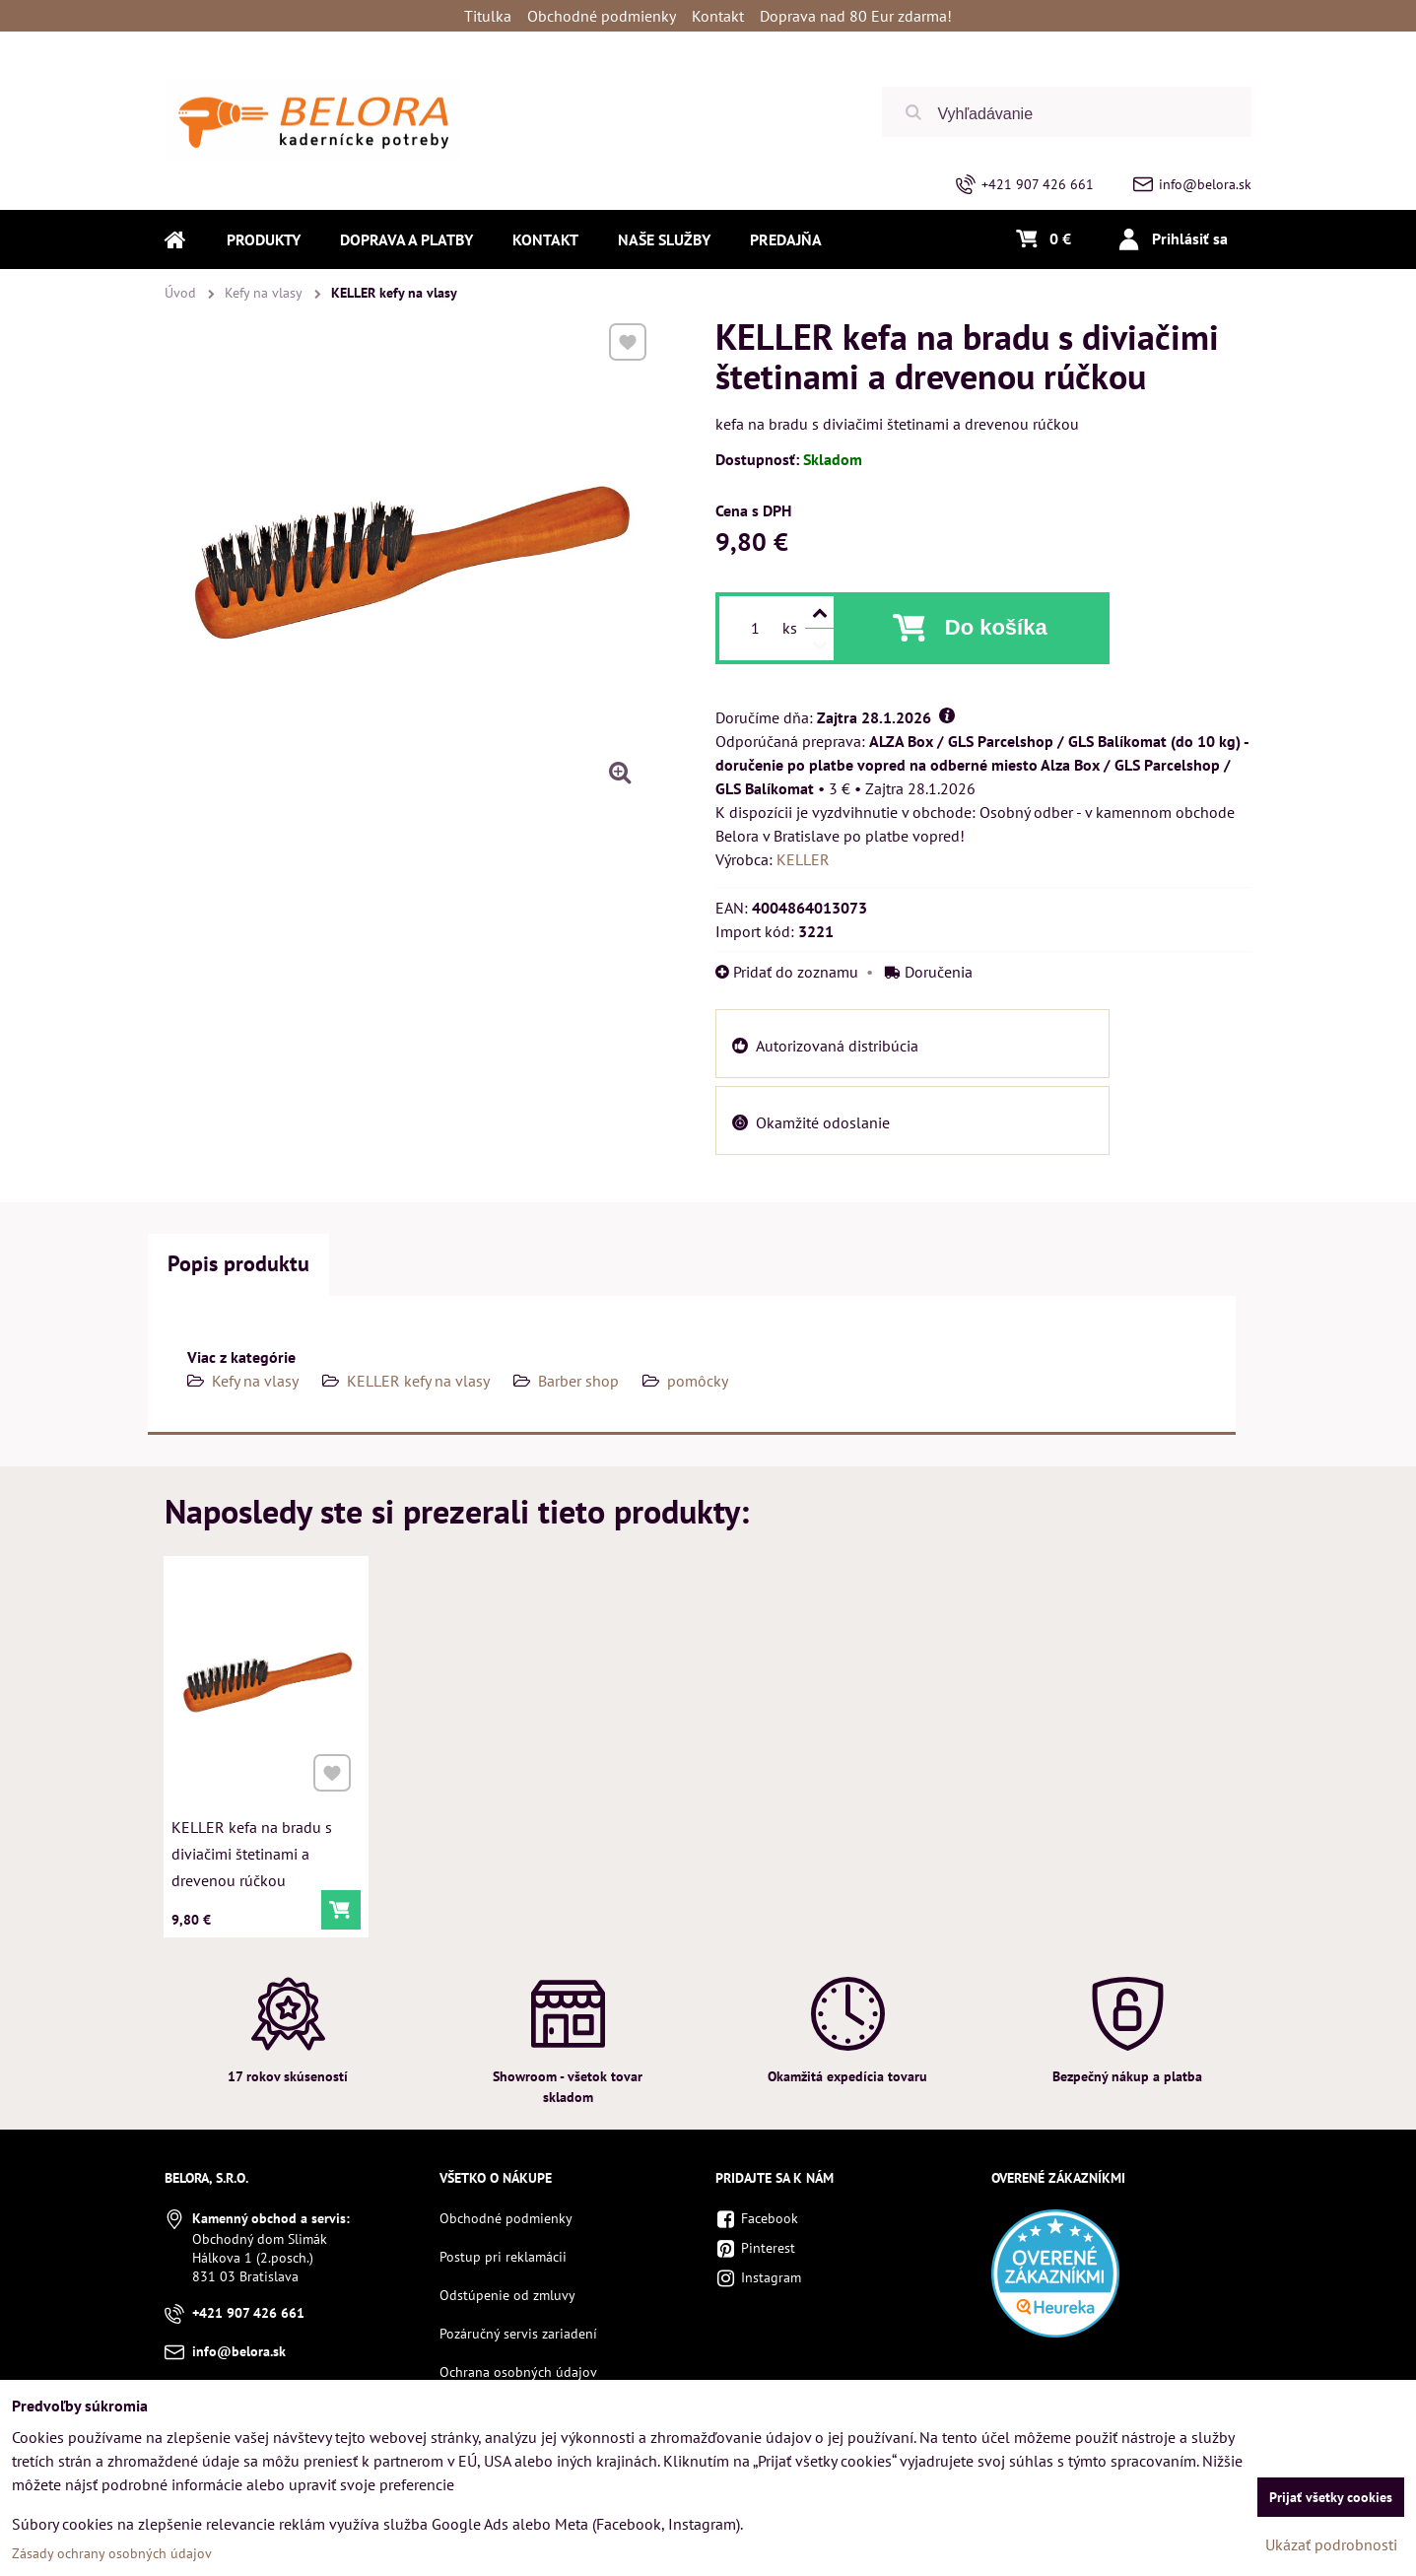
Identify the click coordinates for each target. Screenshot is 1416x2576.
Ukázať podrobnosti (1331, 2544)
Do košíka (996, 627)
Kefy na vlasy (255, 1380)
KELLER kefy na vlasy (418, 1380)
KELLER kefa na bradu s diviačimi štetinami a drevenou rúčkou (252, 1849)
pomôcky (697, 1380)
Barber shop (578, 1380)
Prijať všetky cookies (1330, 2497)
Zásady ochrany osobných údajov (112, 2553)
